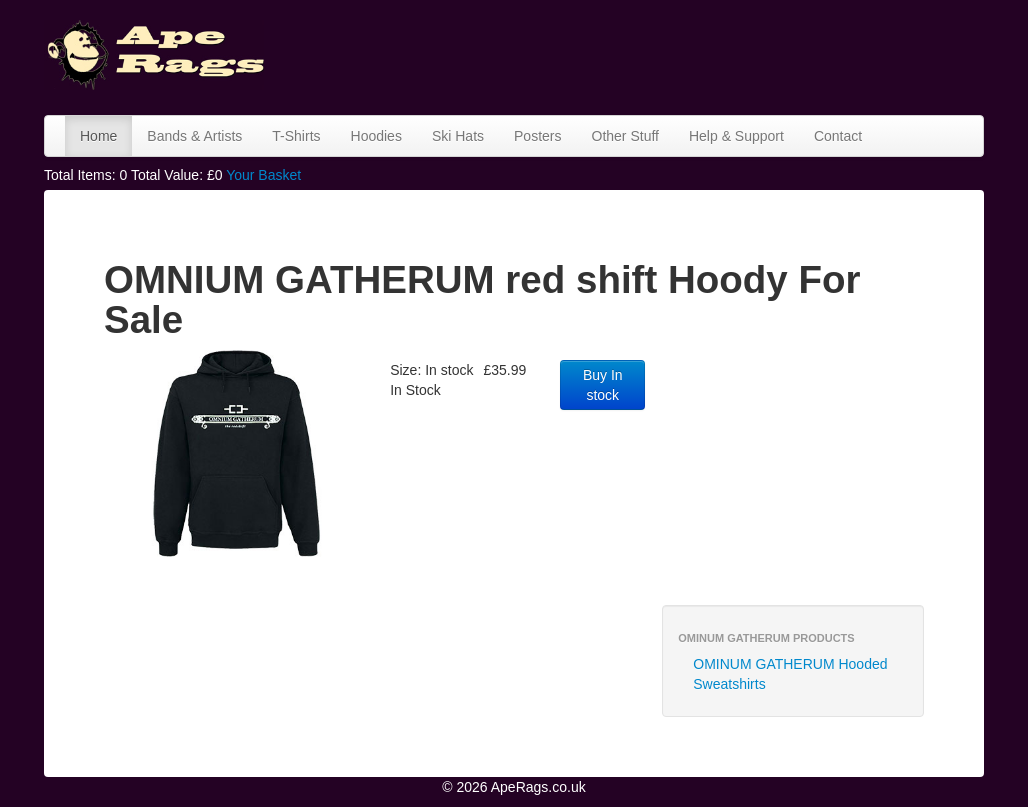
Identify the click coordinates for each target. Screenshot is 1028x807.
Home (98, 136)
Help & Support (736, 136)
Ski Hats (458, 136)
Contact (838, 136)
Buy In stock (603, 385)
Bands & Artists (194, 136)
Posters (537, 136)
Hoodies (376, 136)
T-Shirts (296, 136)
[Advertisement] (648, 55)
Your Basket (263, 175)
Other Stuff (625, 136)
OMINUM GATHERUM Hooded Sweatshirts (790, 674)
